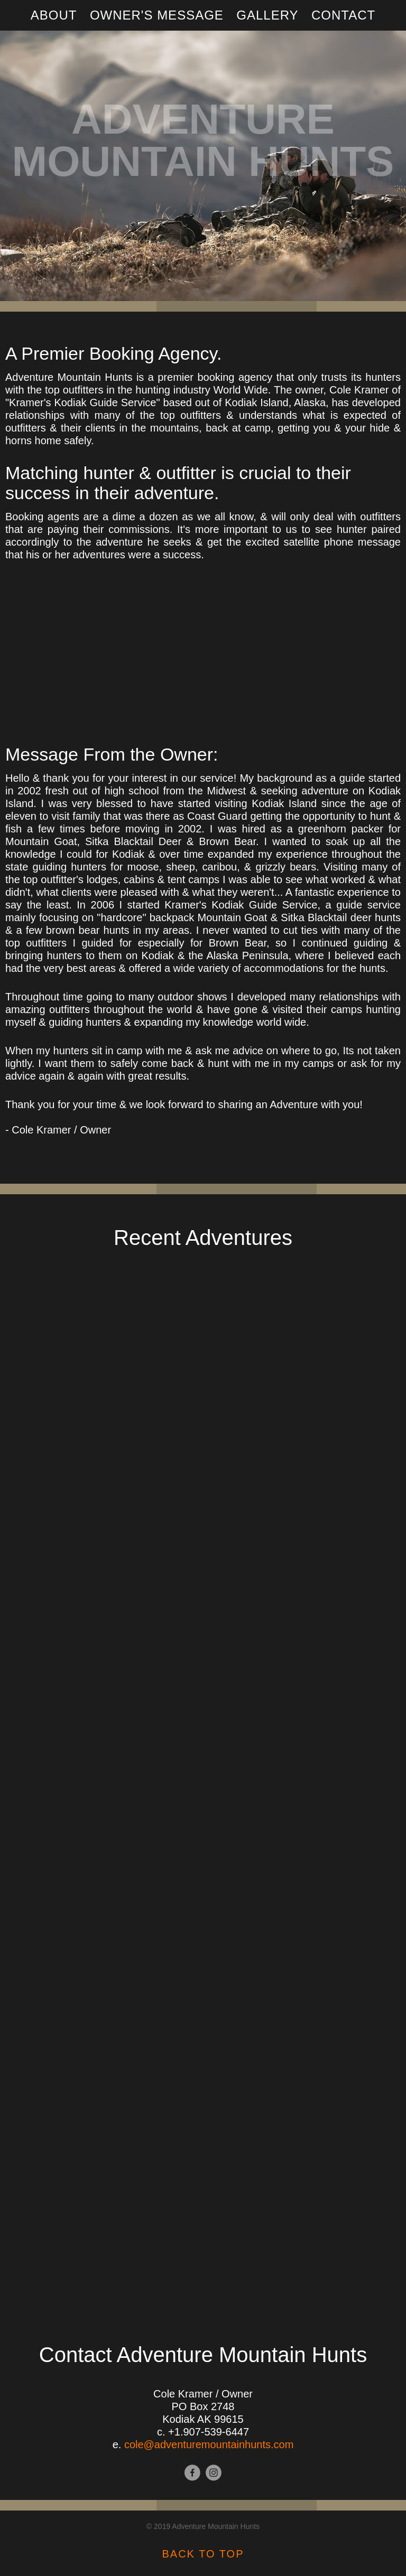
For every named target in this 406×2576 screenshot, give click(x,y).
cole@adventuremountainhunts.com (209, 2444)
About (54, 15)
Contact (343, 15)
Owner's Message (157, 15)
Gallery (267, 15)
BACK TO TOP (203, 2554)
